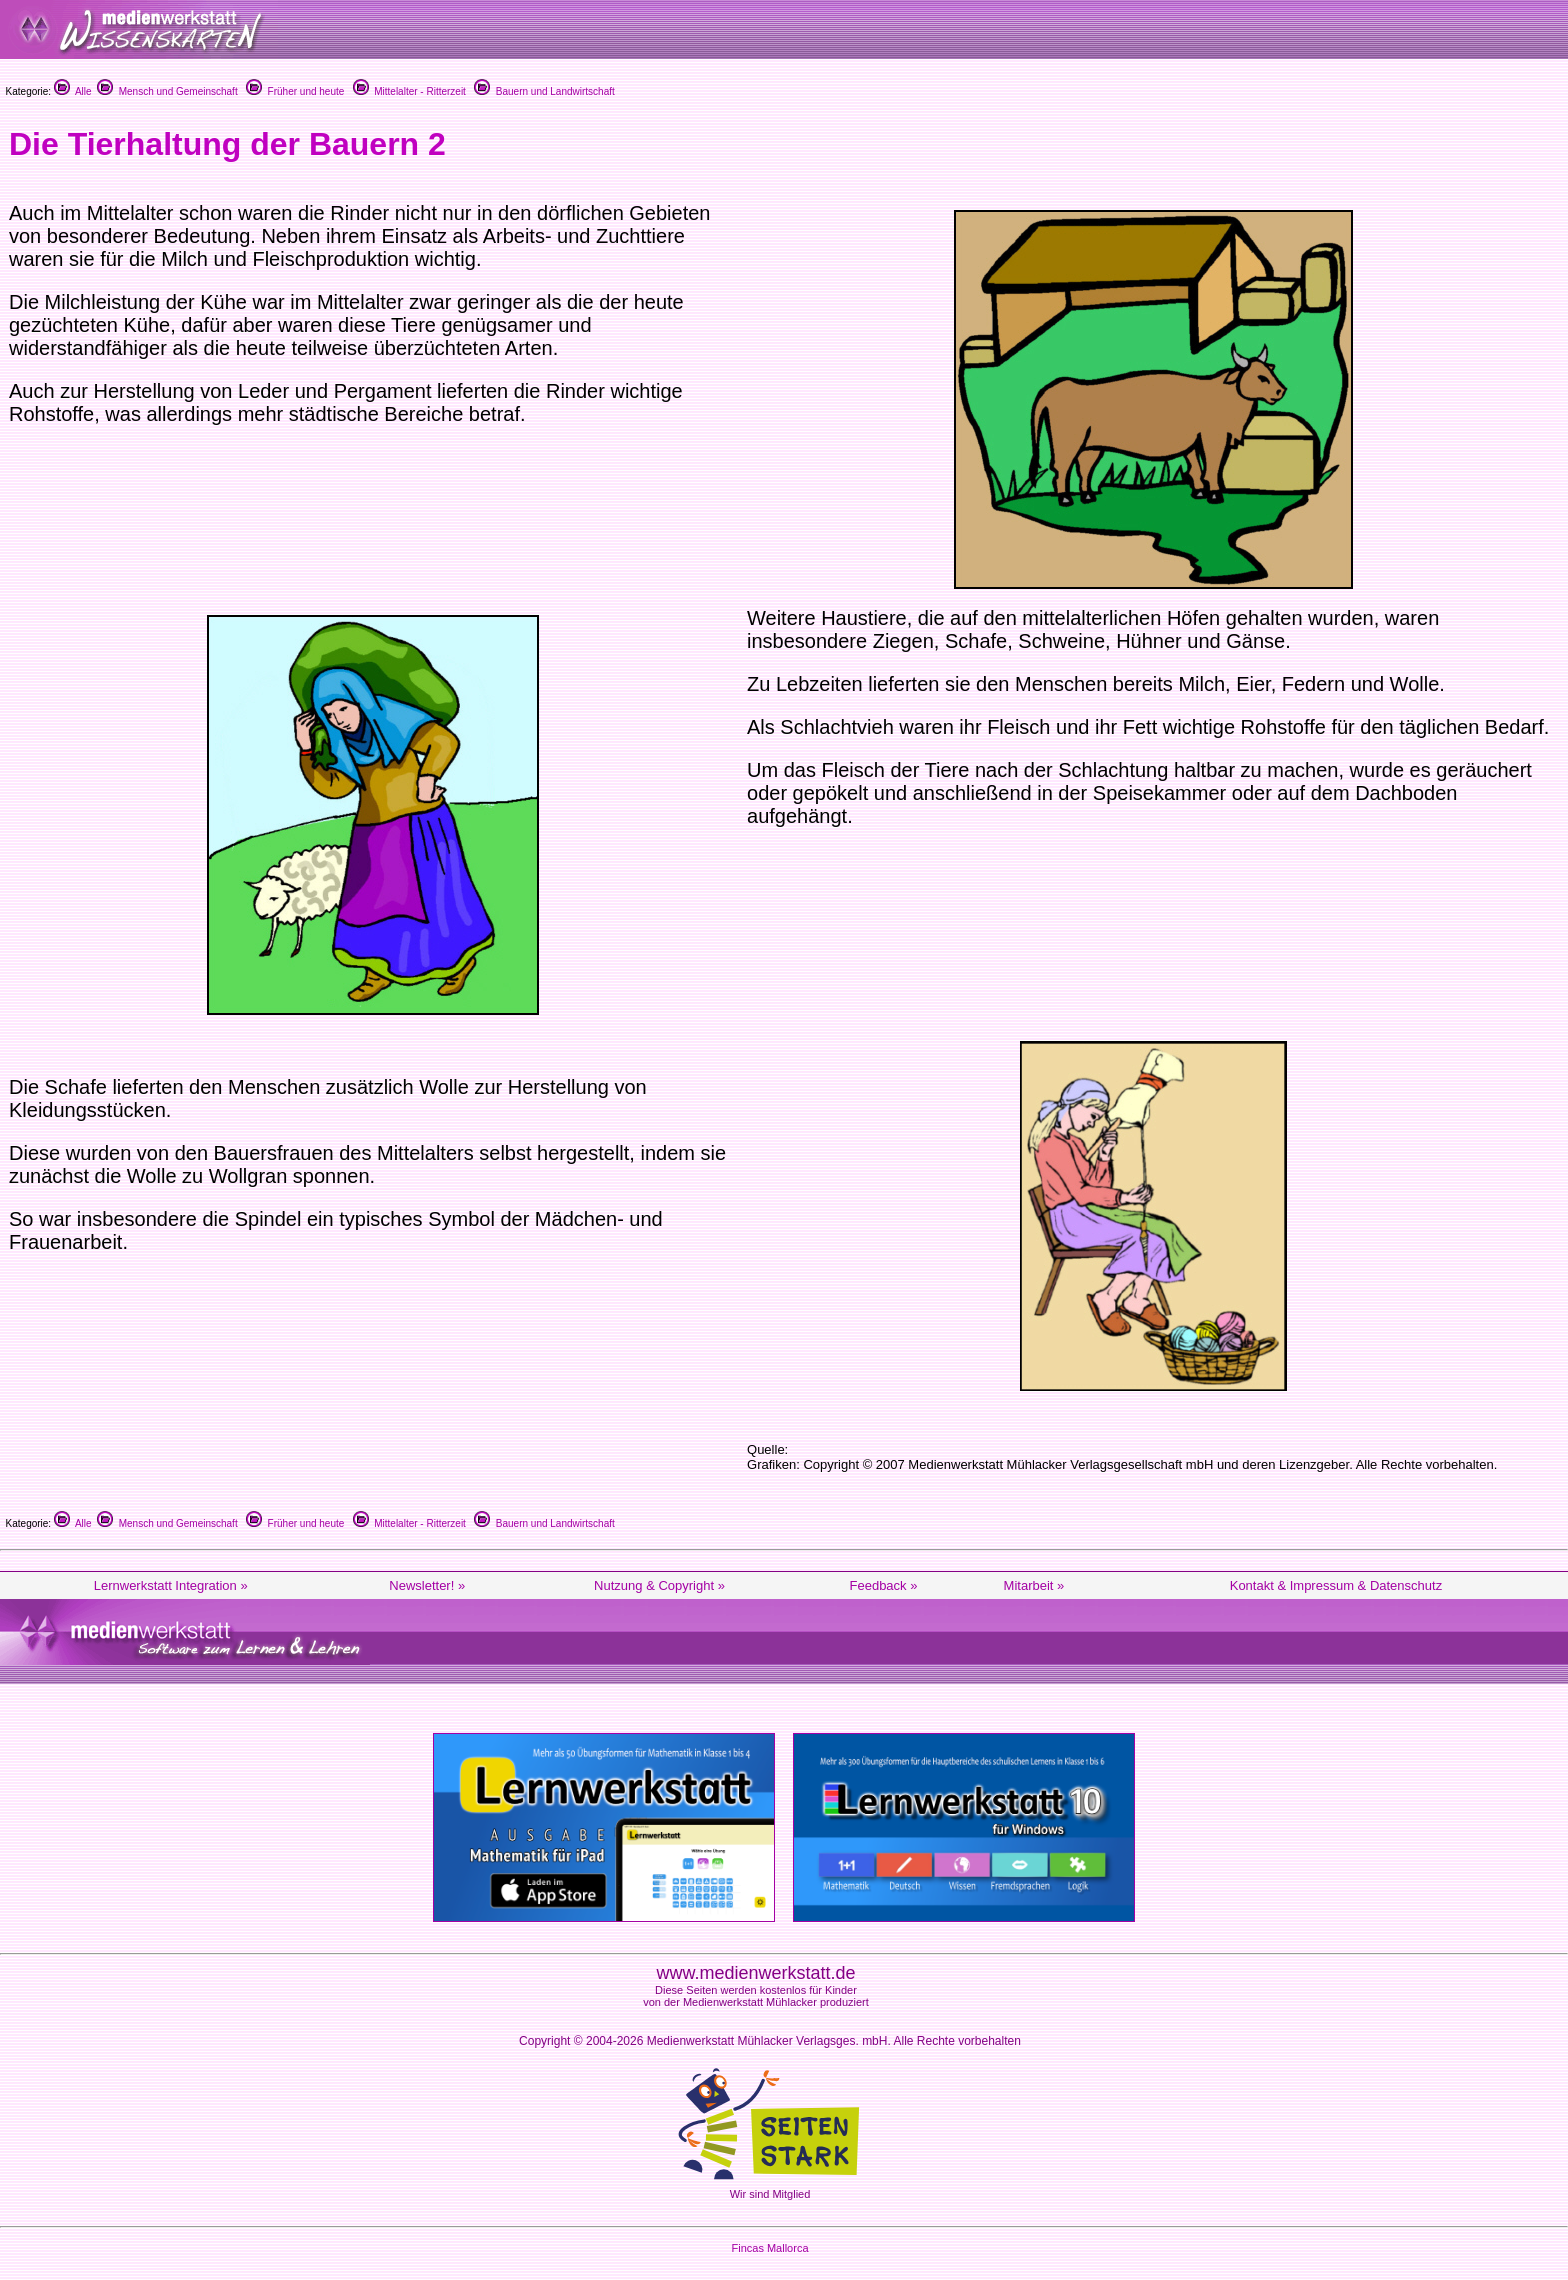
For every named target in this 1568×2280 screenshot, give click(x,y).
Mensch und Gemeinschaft (167, 91)
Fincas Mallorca (769, 2248)
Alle (73, 91)
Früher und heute (295, 91)
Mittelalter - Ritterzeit (409, 91)
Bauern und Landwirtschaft (544, 91)
